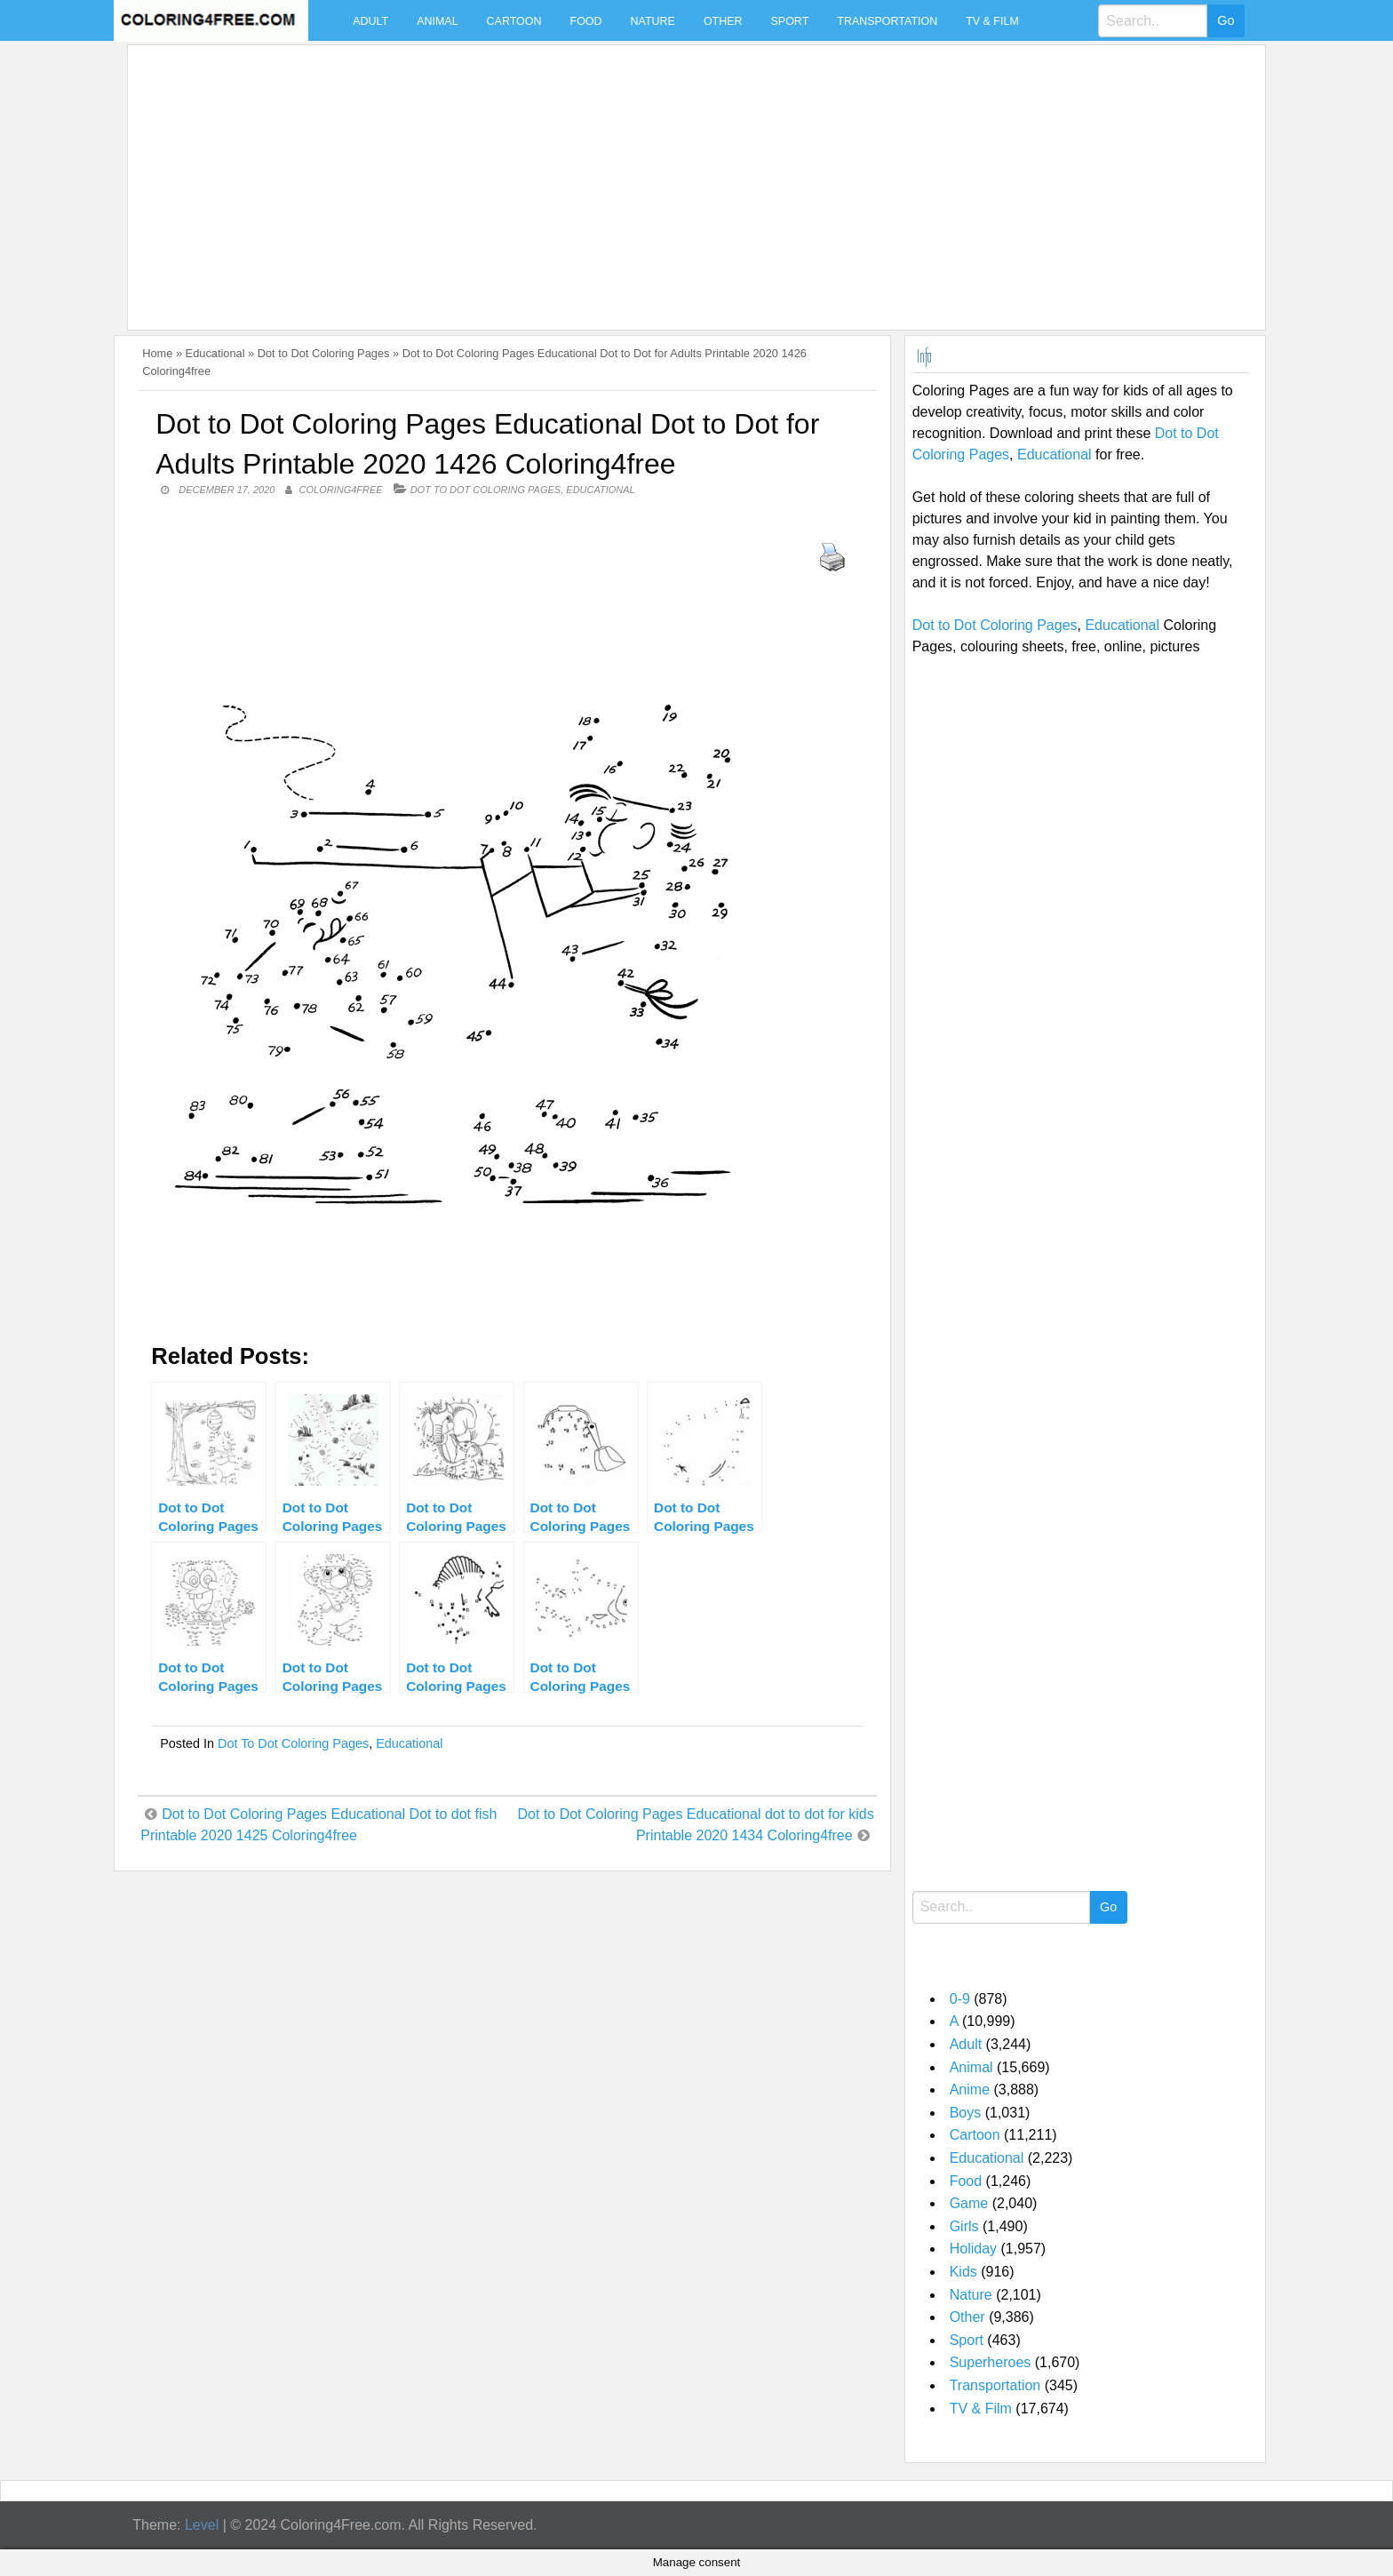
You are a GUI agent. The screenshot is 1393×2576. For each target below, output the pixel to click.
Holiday (973, 2248)
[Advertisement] (668, 176)
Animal (437, 21)
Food (586, 21)
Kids (963, 2271)
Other (723, 21)
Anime (970, 2089)
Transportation (887, 21)
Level (202, 2524)
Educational (215, 353)
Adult (370, 21)
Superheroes (990, 2362)
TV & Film (992, 21)
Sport (790, 21)
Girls (964, 2226)
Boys (966, 2112)
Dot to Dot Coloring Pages (324, 353)
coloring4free (341, 489)
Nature (653, 21)
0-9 (960, 1998)
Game (969, 2203)
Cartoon (514, 21)
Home (157, 353)
